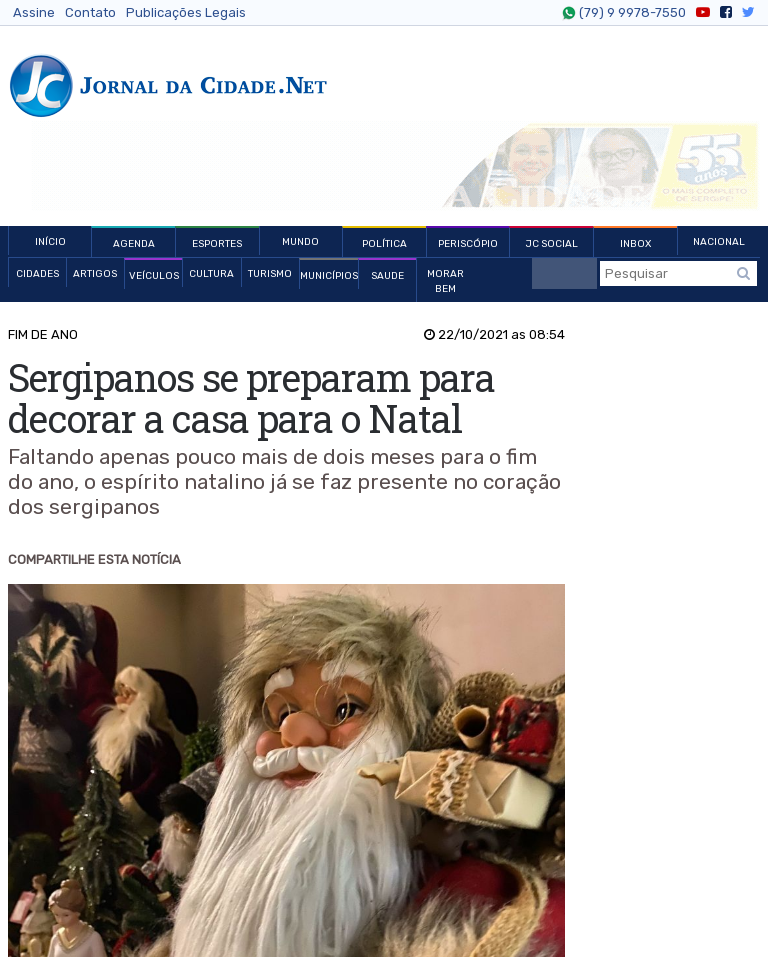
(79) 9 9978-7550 (630, 13)
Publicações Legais (186, 12)
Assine (34, 12)
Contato (90, 12)
